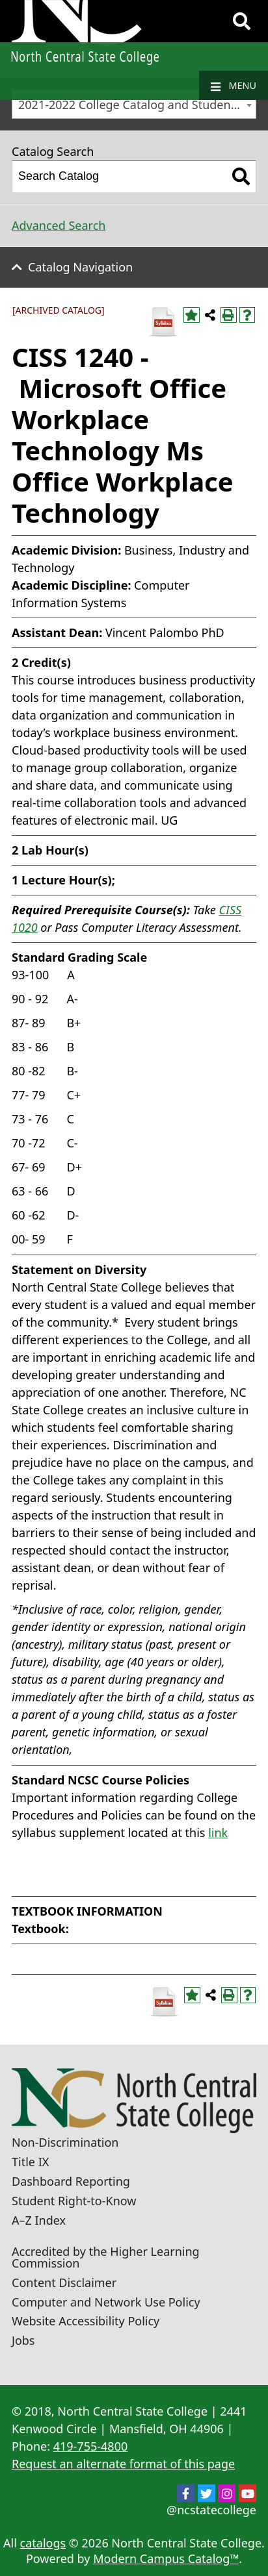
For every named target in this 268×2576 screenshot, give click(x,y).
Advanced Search (58, 225)
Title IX (30, 2162)
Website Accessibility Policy (85, 2321)
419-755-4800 (90, 2446)
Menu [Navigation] (233, 85)
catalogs (43, 2543)
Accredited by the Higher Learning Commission (106, 2257)
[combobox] (134, 104)
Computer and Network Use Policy (106, 2302)
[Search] (241, 21)
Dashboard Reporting (71, 2181)
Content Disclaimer (64, 2282)
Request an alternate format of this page (123, 2463)
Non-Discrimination (65, 2142)
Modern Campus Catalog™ (166, 2558)
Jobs (23, 2340)
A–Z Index (39, 2220)
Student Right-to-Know (74, 2200)
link (218, 1832)
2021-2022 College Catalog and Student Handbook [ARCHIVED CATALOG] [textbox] (137, 104)
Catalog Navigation (80, 267)
